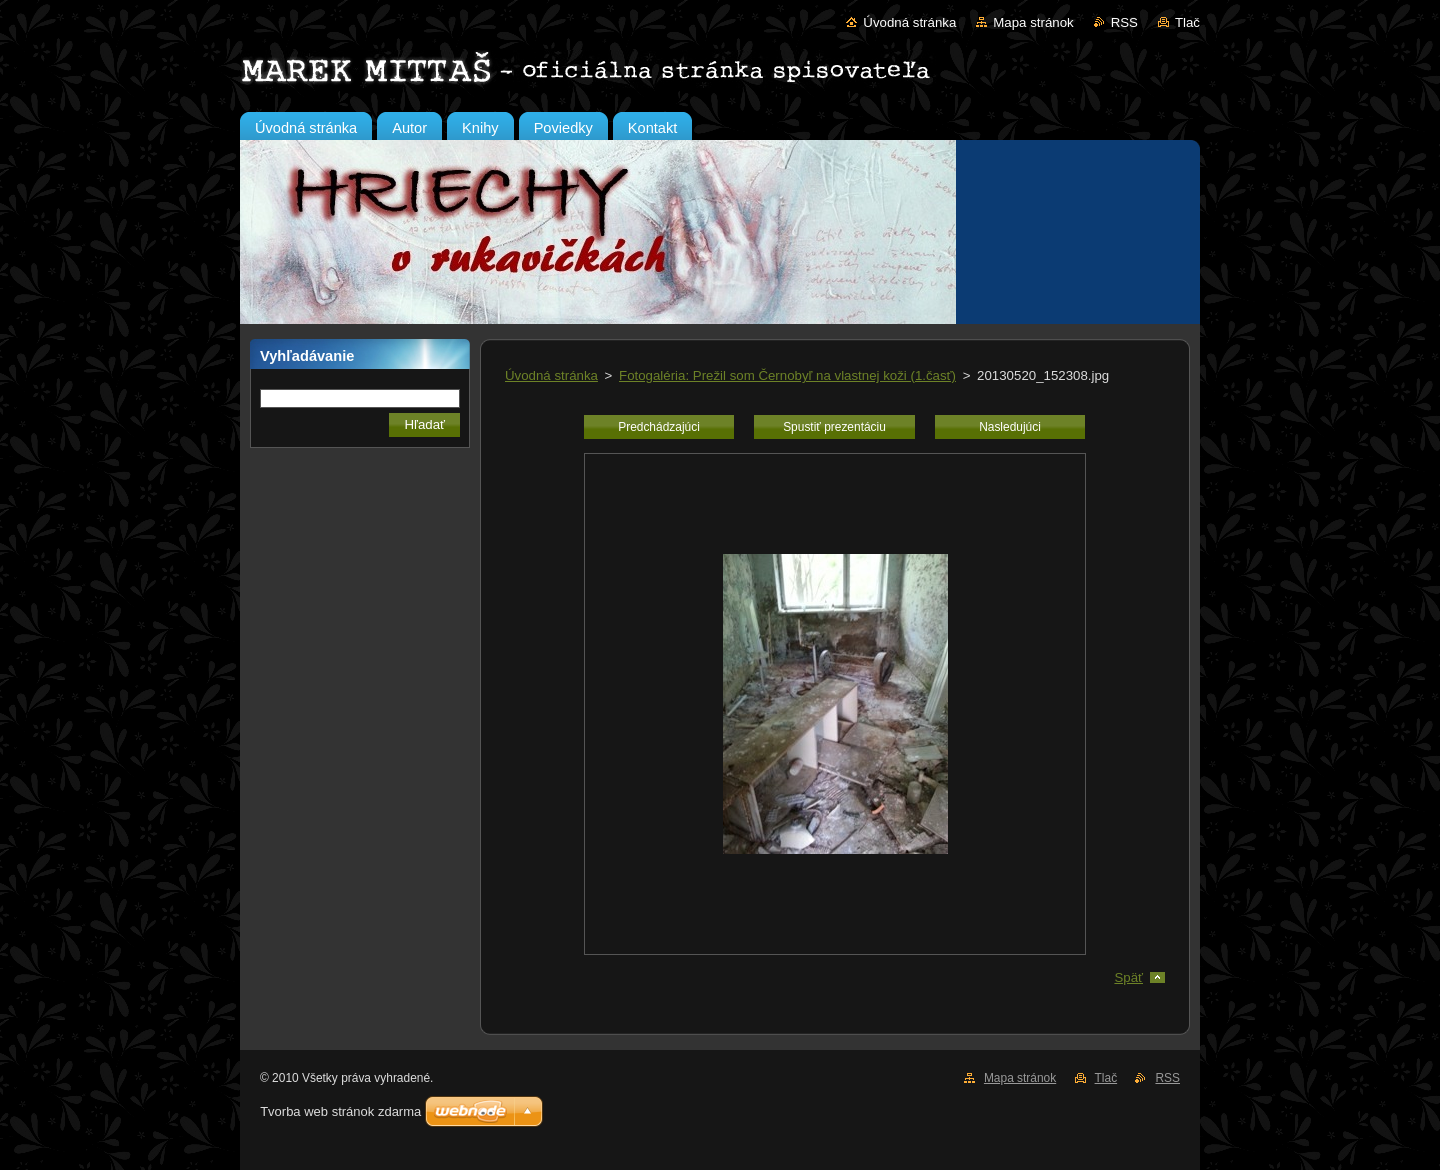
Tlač (1187, 22)
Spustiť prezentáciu (834, 427)
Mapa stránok (1033, 22)
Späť (1128, 977)
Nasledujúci (1010, 427)
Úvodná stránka (909, 22)
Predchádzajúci (659, 427)
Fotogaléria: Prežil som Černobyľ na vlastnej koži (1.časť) (787, 375)
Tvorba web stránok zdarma (340, 1111)
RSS (1124, 22)
